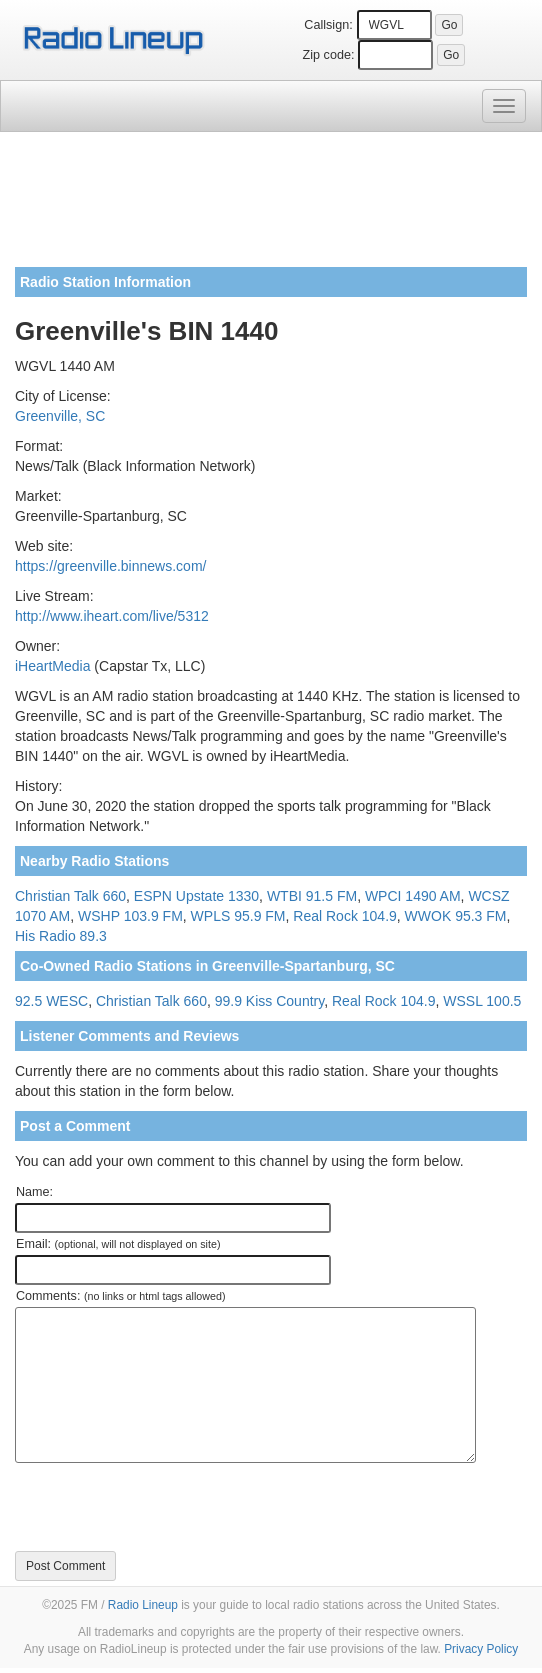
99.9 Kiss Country (269, 1001)
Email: (118, 1244)
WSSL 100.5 (482, 1001)
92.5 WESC (51, 1001)
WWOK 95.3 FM (456, 916)
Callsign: (328, 25)
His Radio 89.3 (61, 936)
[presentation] (167, 1507)
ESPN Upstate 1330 (196, 896)
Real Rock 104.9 (345, 916)
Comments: (120, 1296)
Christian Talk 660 (70, 896)
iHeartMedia (52, 666)
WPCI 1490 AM (413, 896)
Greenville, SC (60, 416)
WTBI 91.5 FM (312, 896)
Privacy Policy (481, 1649)
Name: (34, 1192)
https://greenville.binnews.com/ (110, 566)
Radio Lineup (143, 1605)
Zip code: (329, 55)
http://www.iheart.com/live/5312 (112, 616)
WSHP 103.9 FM (130, 916)
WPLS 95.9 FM (238, 916)
